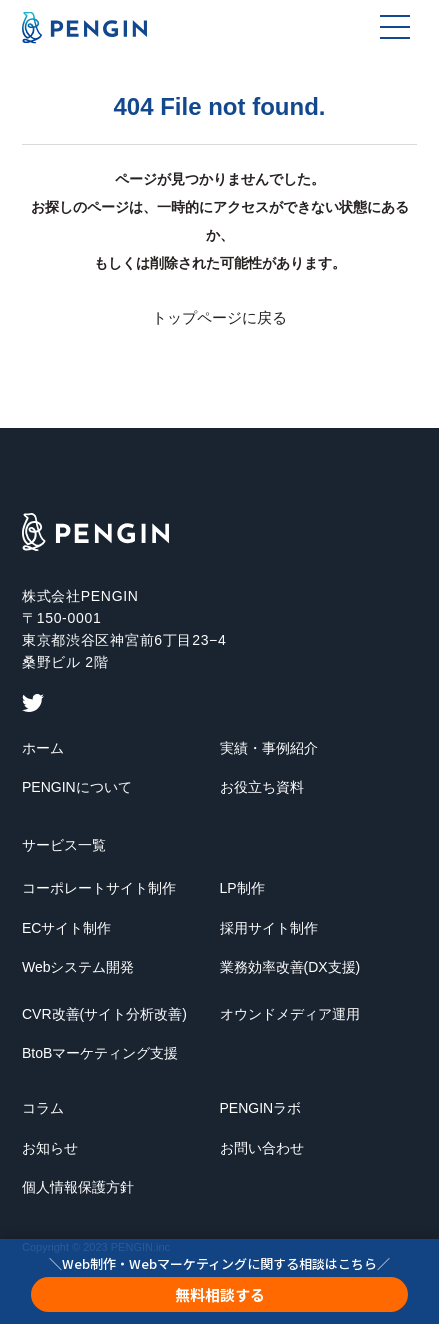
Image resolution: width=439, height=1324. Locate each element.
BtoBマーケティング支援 (100, 1053)
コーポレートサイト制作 (99, 888)
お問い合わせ (262, 1148)
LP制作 (242, 888)
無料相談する (220, 1294)
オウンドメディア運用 (290, 1014)
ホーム (43, 748)
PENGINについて (77, 787)
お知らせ (50, 1148)
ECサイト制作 (66, 928)
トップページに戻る (219, 317)
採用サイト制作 (269, 928)
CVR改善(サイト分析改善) (104, 1014)
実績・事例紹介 (269, 748)
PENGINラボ (261, 1108)
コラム (43, 1108)
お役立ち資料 (262, 787)
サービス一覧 (64, 845)
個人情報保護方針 (78, 1187)
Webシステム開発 (78, 967)
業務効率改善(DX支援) (290, 967)
